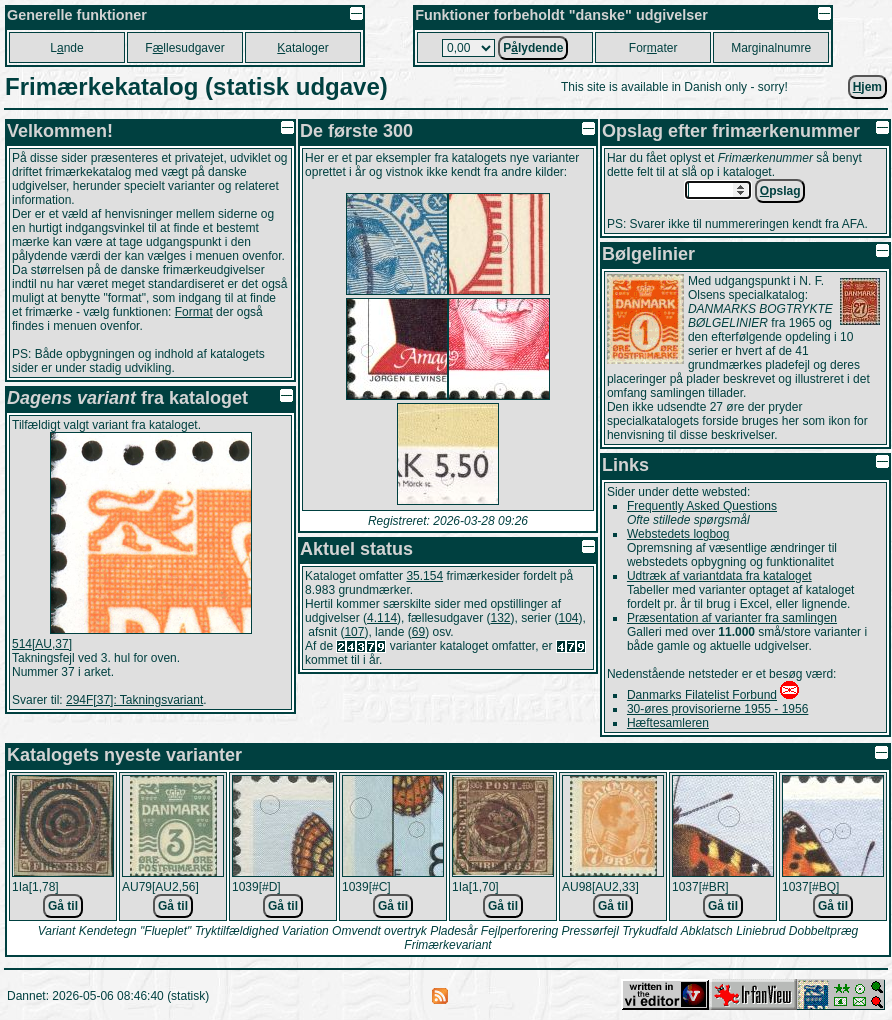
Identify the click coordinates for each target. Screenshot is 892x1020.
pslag (780, 191)
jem (867, 87)
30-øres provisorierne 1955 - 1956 (717, 709)
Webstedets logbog (678, 534)
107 (354, 632)
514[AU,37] (42, 644)
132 (500, 618)
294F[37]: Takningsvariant (134, 700)
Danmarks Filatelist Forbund (702, 695)
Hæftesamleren (668, 723)
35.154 (424, 576)
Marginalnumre (771, 48)
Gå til (63, 906)
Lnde (66, 48)
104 (569, 618)
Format (194, 312)
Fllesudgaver (184, 48)
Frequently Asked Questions (702, 506)
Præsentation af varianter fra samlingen (732, 618)
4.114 (382, 618)
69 (418, 632)
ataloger (302, 48)
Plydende (533, 48)
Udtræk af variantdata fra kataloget (719, 576)
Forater (653, 48)
